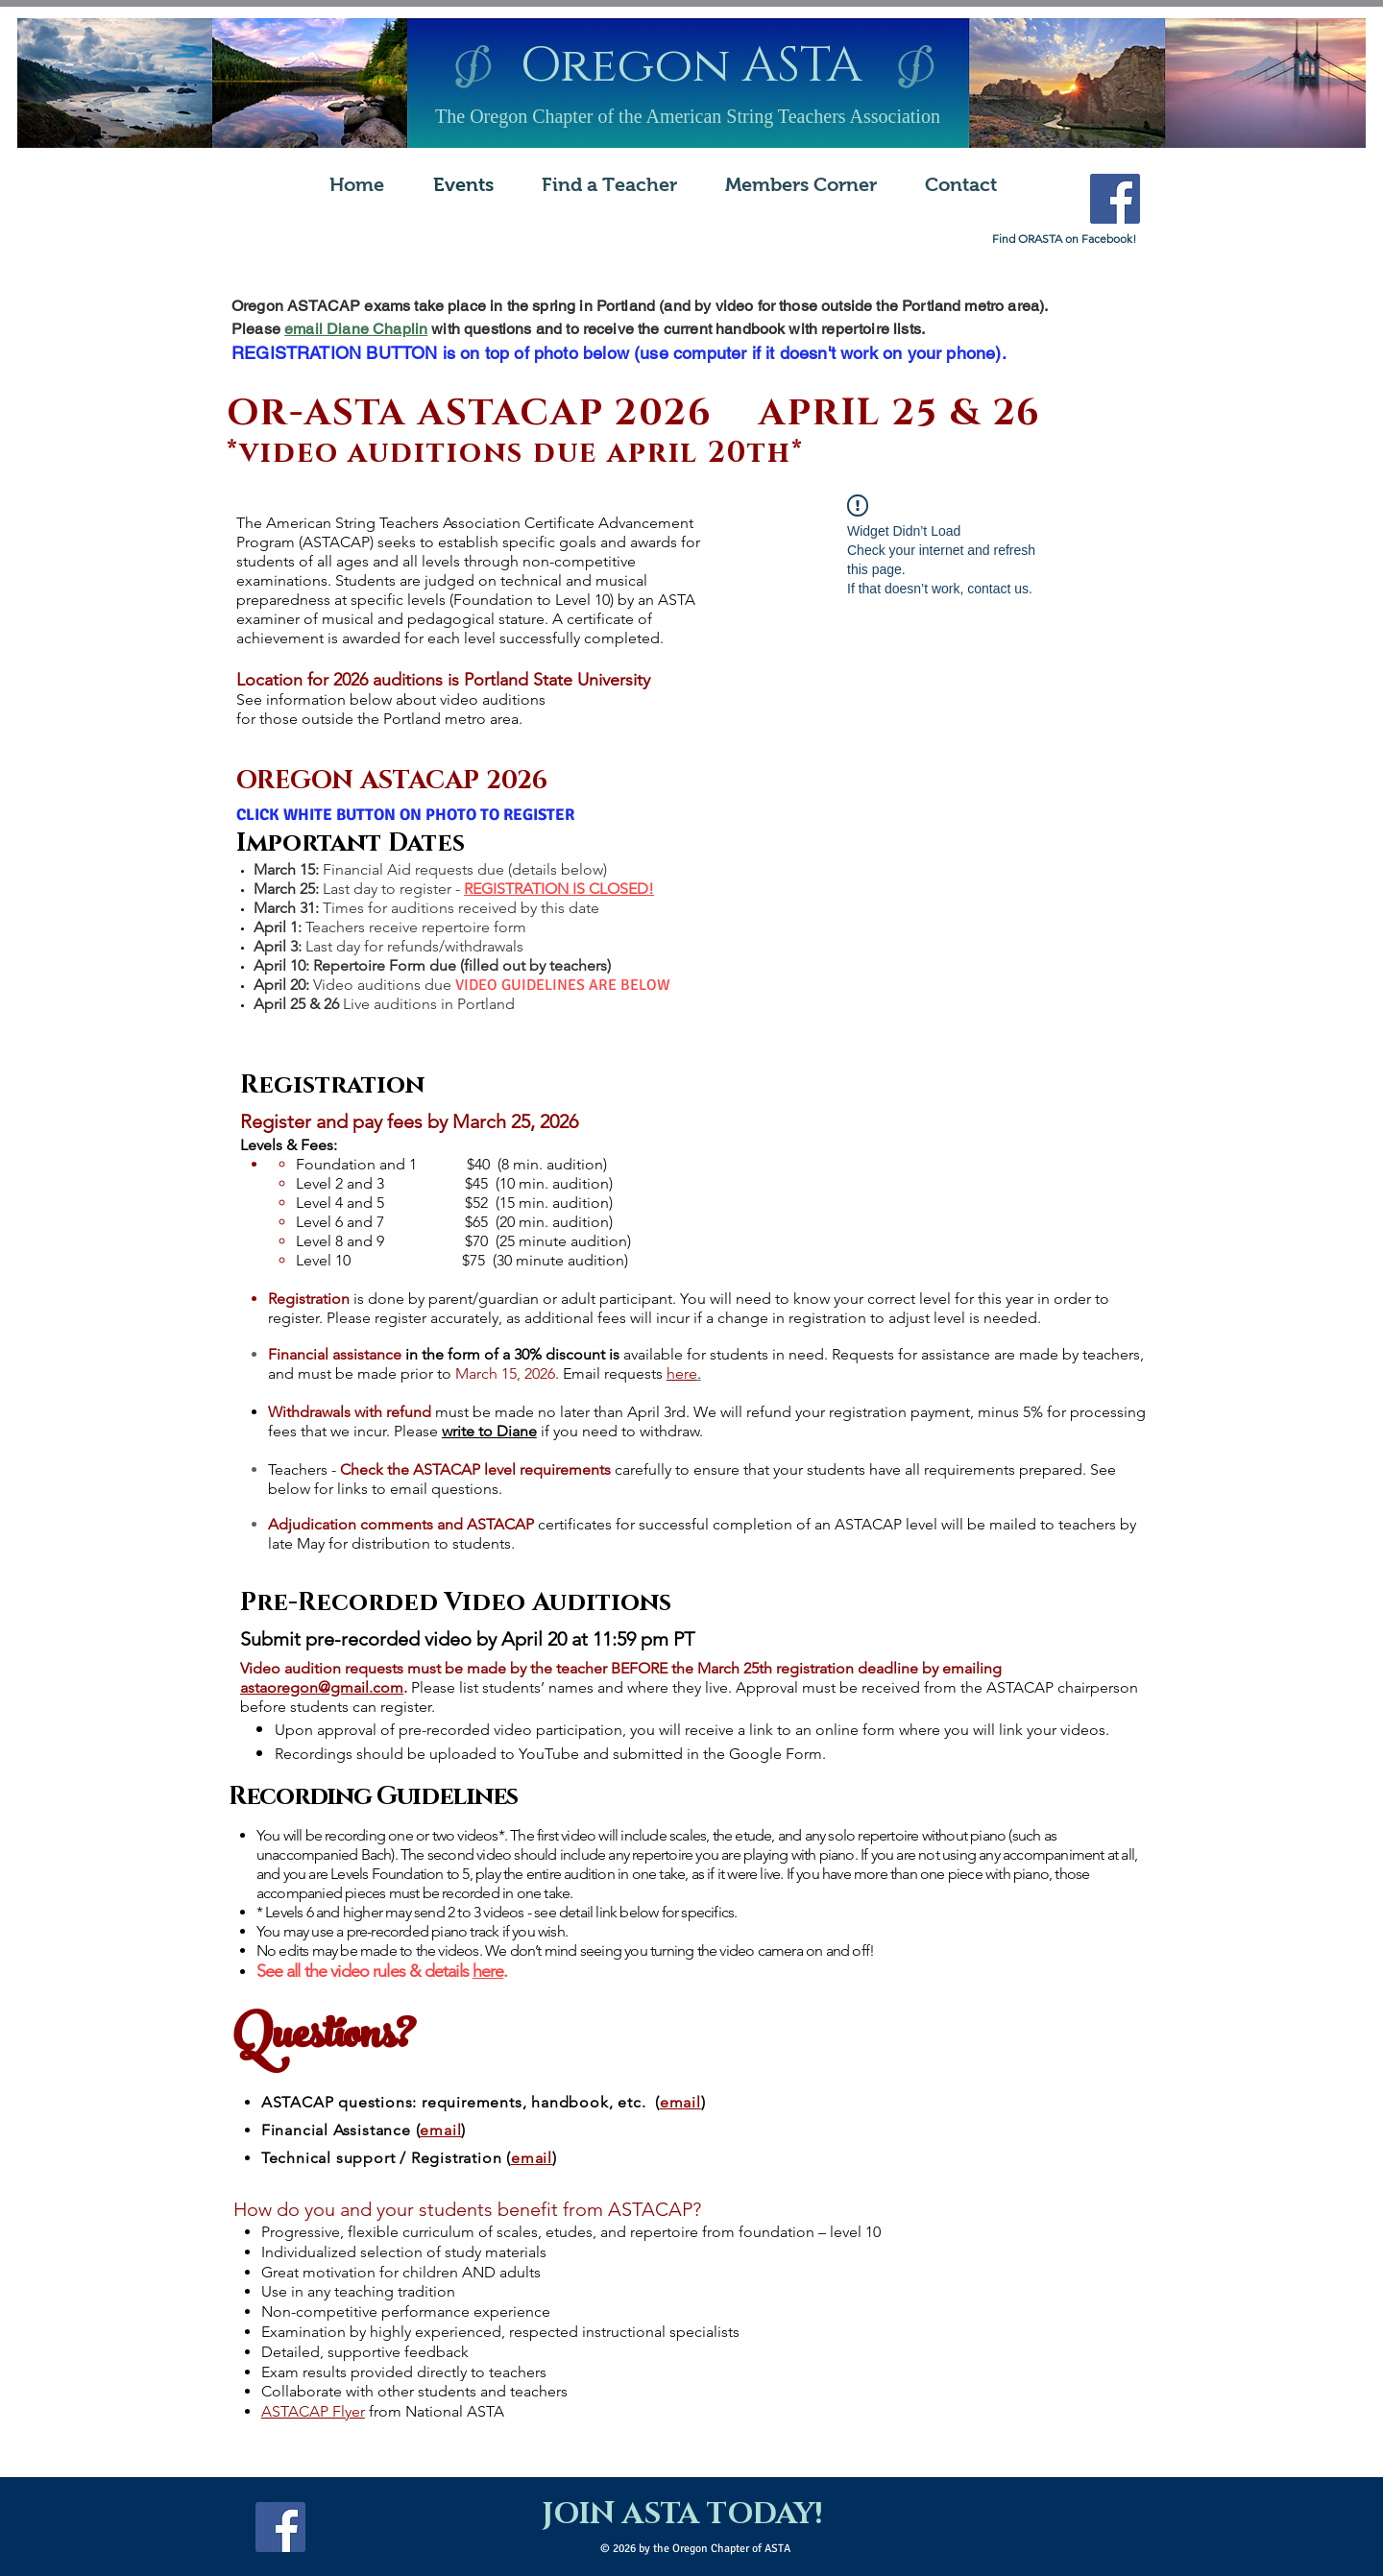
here (488, 1971)
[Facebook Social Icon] (1115, 199)
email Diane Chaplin (355, 329)
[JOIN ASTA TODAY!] (682, 2515)
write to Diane (489, 1431)
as (247, 1687)
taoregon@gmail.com (329, 1687)
